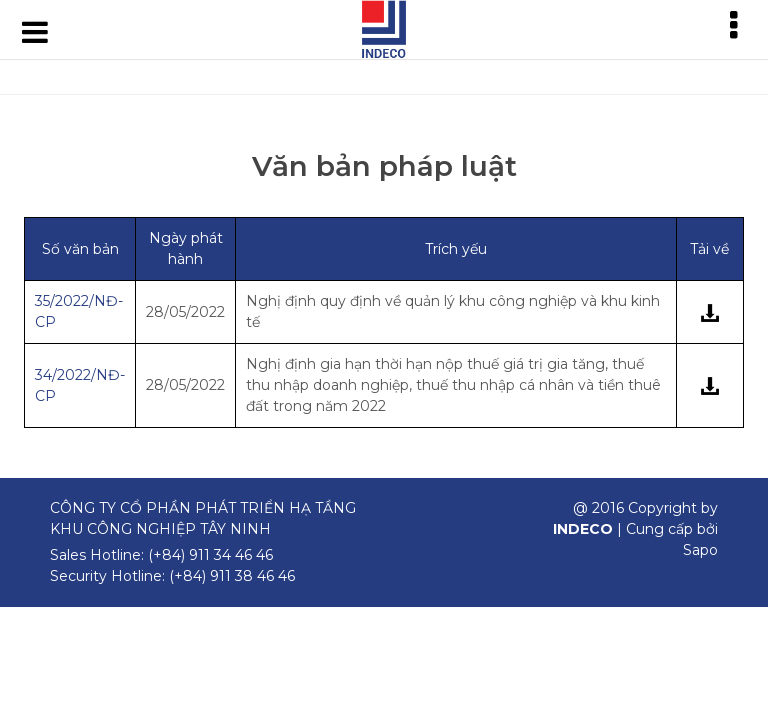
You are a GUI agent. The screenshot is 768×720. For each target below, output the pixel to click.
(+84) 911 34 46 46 (210, 555)
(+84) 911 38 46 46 (232, 576)
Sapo (700, 550)
